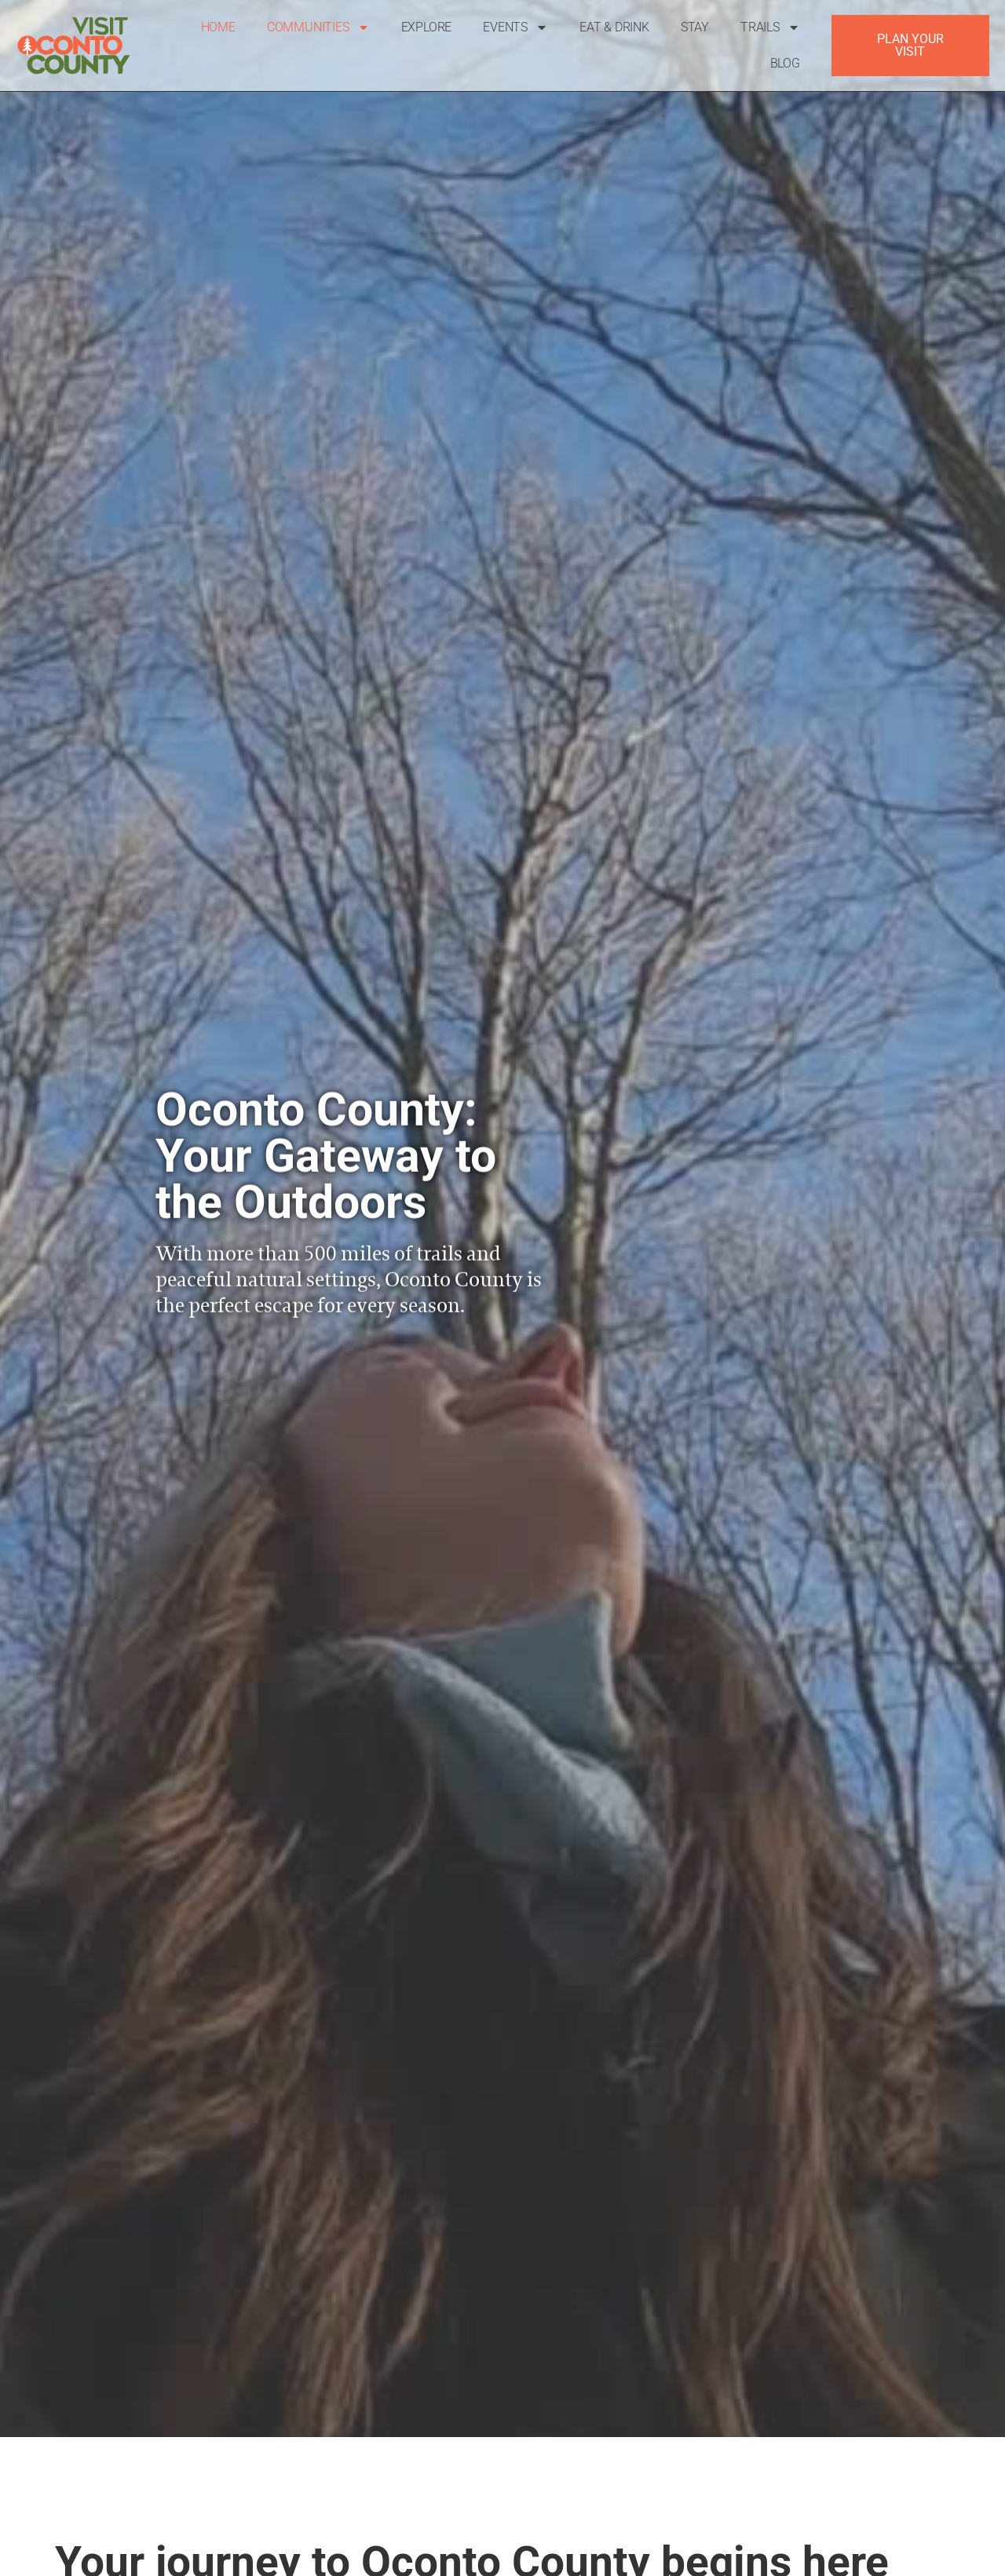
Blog (785, 63)
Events (515, 27)
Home (218, 27)
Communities (318, 27)
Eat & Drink (614, 27)
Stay (695, 27)
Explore (426, 27)
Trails (770, 27)
